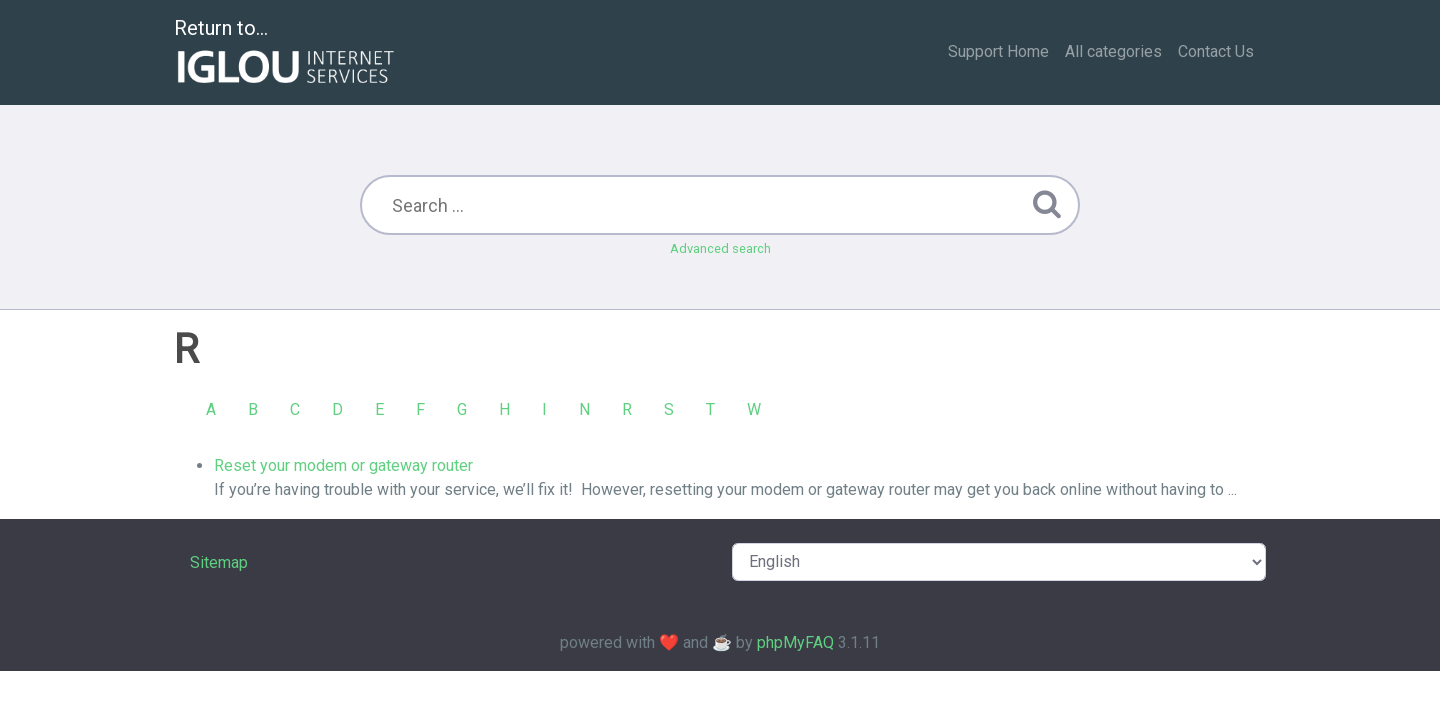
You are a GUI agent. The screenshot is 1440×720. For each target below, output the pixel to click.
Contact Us (1216, 51)
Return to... (286, 53)
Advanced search (720, 248)
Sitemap (219, 562)
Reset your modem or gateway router (343, 465)
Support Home (998, 51)
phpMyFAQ (795, 642)
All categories (1113, 51)
